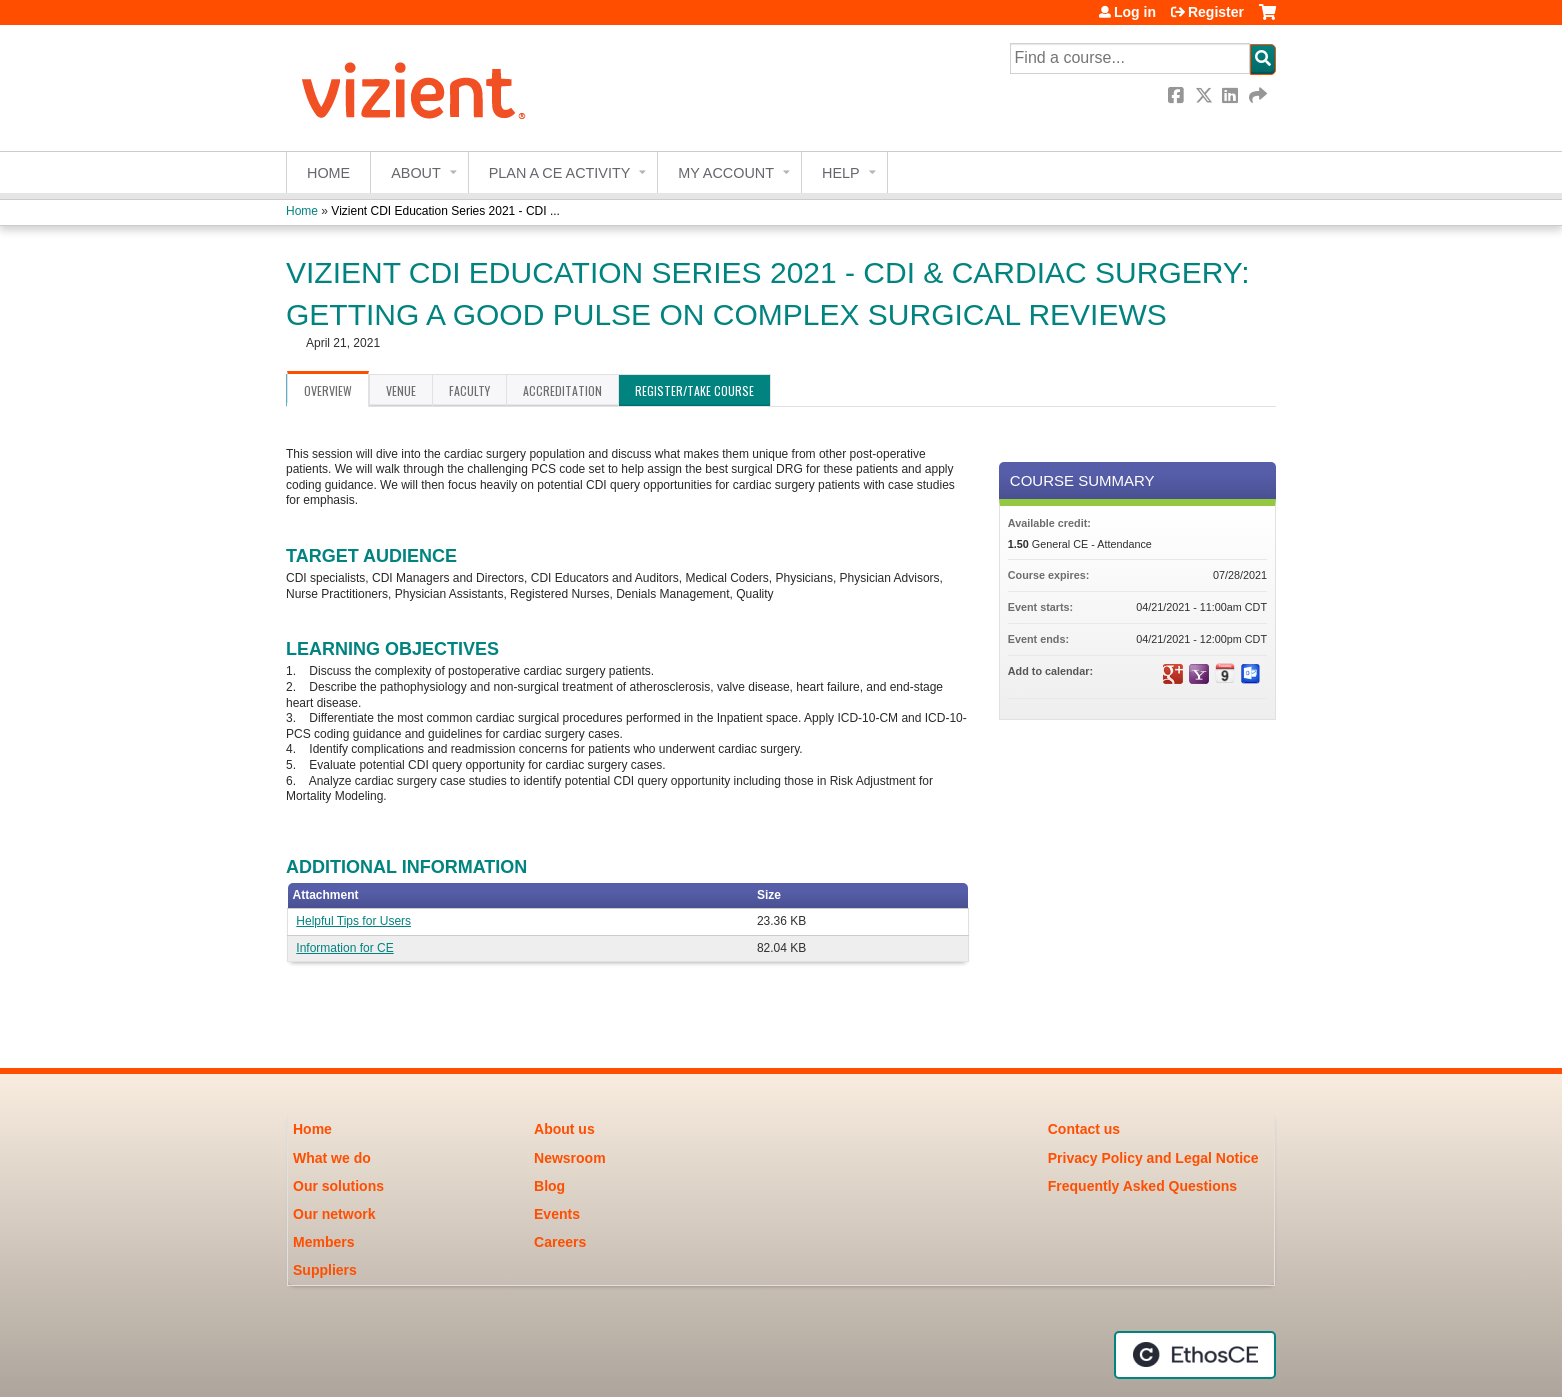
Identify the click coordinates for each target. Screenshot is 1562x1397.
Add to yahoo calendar (1199, 674)
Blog (549, 1186)
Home (328, 173)
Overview (328, 390)
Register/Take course (694, 390)
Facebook (1178, 95)
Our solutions (338, 1186)
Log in (1135, 12)
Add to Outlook (1251, 674)
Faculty (469, 390)
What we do (332, 1158)
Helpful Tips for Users (353, 921)
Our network (334, 1214)
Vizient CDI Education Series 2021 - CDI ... (445, 211)
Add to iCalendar (1225, 673)
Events (557, 1214)
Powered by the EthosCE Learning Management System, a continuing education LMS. (1195, 1355)
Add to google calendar (1173, 674)
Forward (1259, 95)
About (416, 173)
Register (1216, 12)
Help (841, 173)
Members (323, 1242)
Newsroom (570, 1158)
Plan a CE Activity (560, 173)
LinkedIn (1232, 95)
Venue (401, 390)
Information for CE (344, 948)
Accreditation (562, 390)
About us (564, 1129)
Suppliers (325, 1270)
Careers (560, 1242)
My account (726, 173)
